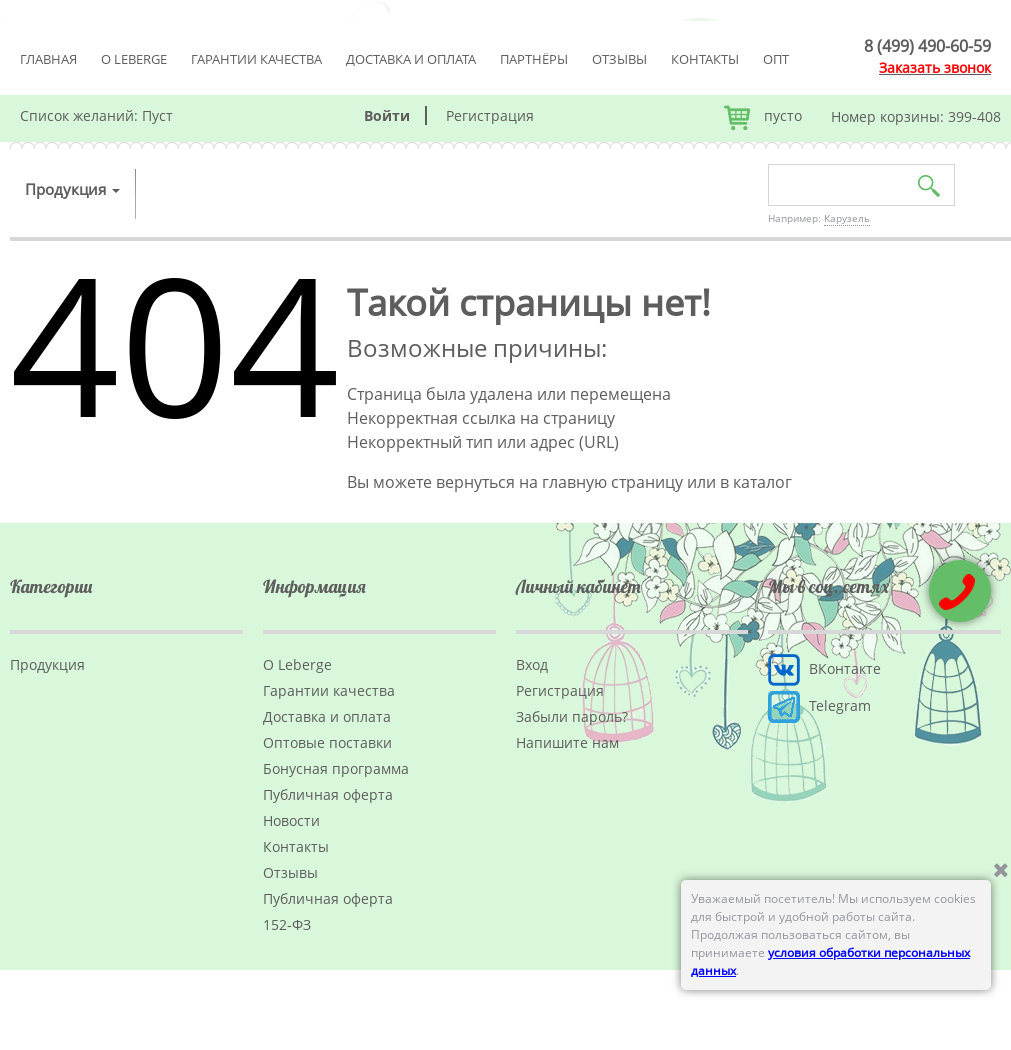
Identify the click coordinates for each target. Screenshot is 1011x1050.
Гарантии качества (256, 59)
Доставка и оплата (411, 59)
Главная (48, 59)
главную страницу (612, 482)
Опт (776, 59)
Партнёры (534, 59)
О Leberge (134, 59)
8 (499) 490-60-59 (927, 46)
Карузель (847, 218)
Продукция (72, 189)
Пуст (157, 115)
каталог (762, 482)
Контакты (705, 59)
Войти (387, 115)
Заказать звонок (935, 67)
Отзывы (619, 59)
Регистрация (490, 115)
